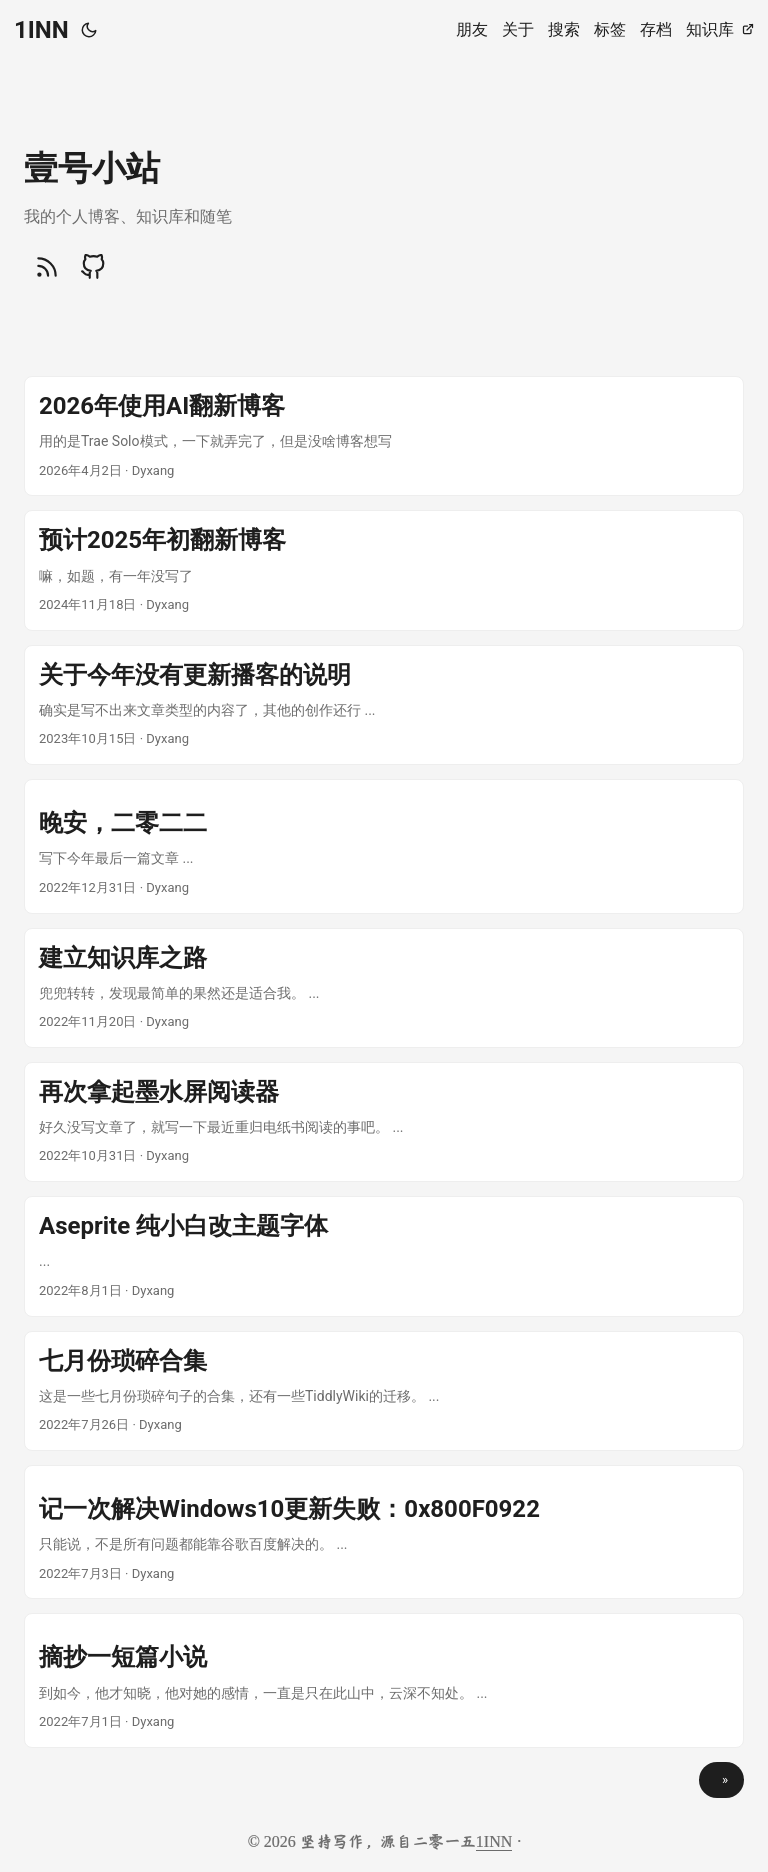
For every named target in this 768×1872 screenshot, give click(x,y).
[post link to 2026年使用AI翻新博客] (384, 436)
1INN (41, 30)
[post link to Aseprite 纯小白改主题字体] (384, 1256)
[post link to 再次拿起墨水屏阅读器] (384, 1122)
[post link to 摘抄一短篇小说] (384, 1680)
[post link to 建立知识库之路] (384, 988)
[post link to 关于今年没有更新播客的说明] (384, 705)
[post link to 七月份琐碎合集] (384, 1391)
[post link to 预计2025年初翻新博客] (384, 570)
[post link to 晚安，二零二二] (384, 846)
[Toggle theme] (89, 30)
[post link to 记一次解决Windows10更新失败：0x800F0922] (384, 1532)
